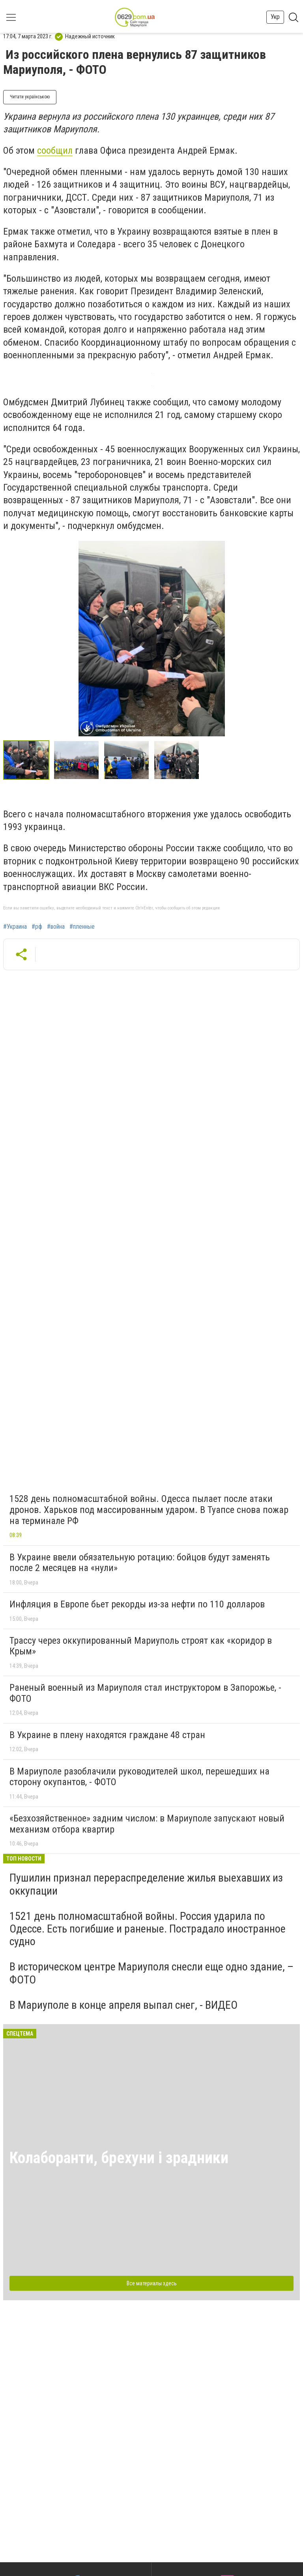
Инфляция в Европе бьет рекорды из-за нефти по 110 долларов (137, 1604)
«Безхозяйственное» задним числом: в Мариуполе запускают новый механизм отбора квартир (146, 1824)
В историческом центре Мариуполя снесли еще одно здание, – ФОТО (151, 1973)
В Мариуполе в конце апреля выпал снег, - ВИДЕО (123, 2005)
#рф (37, 926)
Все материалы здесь (152, 2283)
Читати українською (30, 97)
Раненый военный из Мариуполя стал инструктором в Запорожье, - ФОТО (145, 1693)
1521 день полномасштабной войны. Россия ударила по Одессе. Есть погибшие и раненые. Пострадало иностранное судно (147, 1929)
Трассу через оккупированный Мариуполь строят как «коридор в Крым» (140, 1646)
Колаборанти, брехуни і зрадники (118, 2158)
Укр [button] (275, 17)
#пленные (82, 926)
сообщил (55, 150)
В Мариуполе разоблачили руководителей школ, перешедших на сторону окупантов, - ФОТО (139, 1777)
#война (56, 926)
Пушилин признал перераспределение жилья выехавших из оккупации (146, 1884)
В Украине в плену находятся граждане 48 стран (107, 1735)
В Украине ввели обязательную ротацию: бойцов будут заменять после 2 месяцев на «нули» (139, 1563)
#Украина (15, 926)
